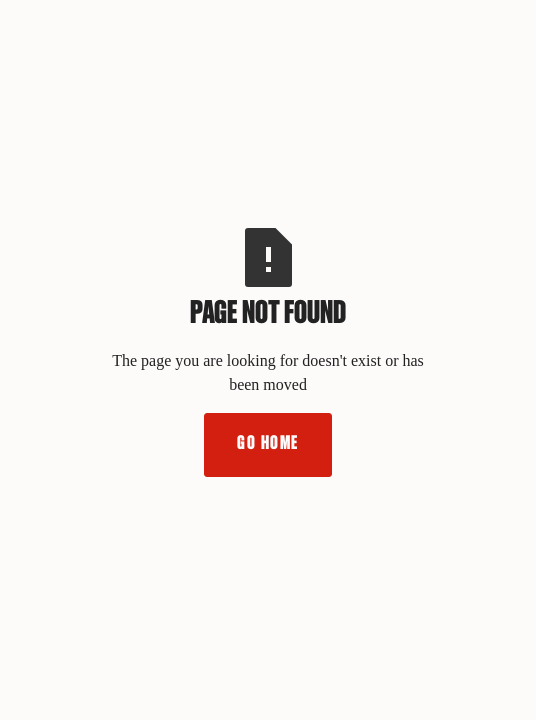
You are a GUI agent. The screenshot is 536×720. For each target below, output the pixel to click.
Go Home (267, 443)
